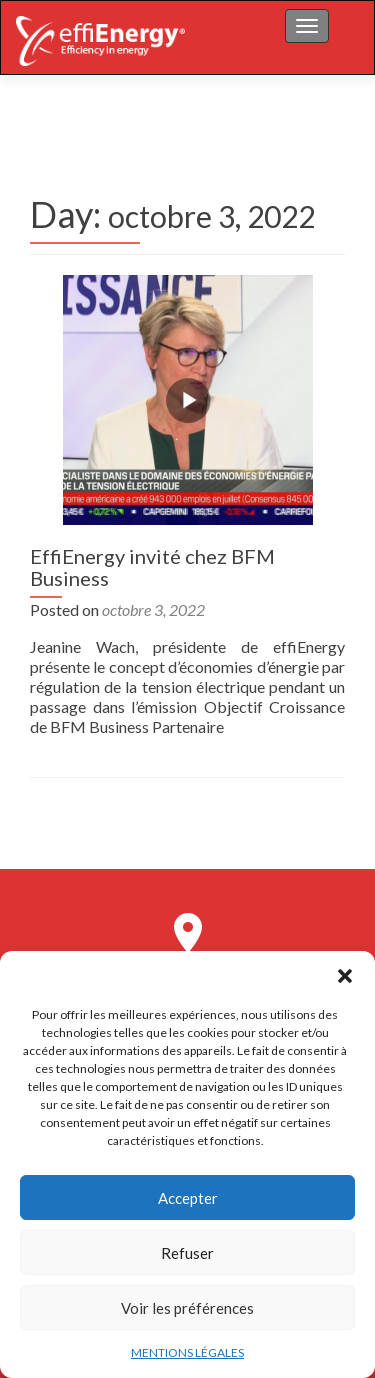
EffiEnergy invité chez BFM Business (152, 567)
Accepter (188, 1198)
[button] (345, 976)
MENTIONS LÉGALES (187, 1352)
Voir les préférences (187, 1308)
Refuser (187, 1253)
